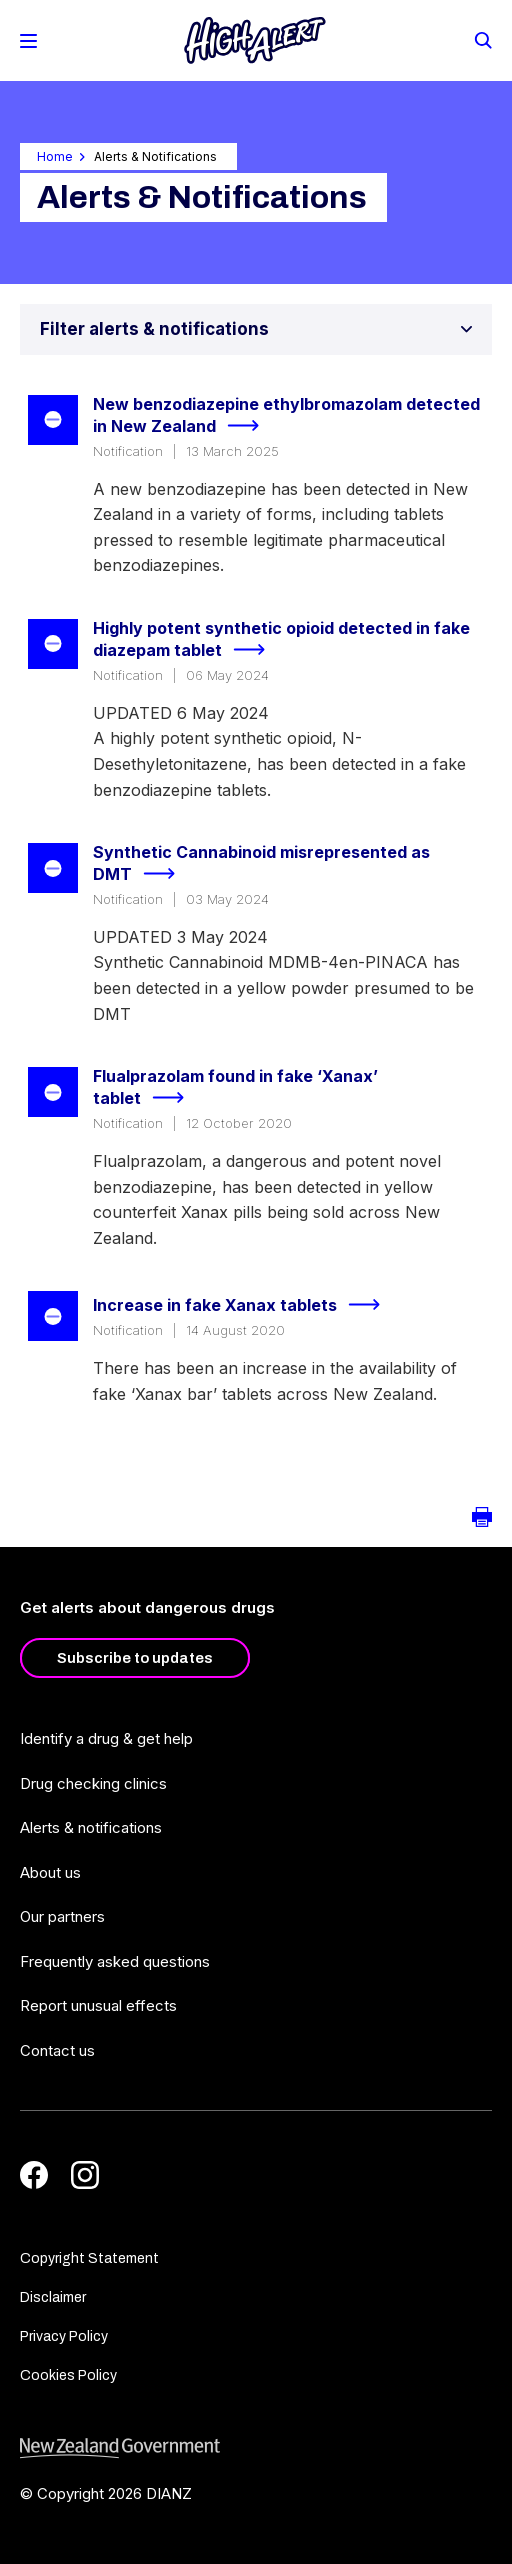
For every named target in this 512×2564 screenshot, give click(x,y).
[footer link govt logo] (256, 2448)
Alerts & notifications (91, 1827)
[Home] (255, 40)
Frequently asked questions (115, 1961)
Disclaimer (53, 2297)
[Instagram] (85, 2175)
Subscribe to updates (135, 1658)
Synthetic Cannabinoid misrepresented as (261, 864)
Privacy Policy (64, 2336)
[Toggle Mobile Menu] (28, 41)
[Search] (482, 39)
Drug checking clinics (93, 1783)
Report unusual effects (98, 2005)
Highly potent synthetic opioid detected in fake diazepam (281, 640)
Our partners (62, 1916)
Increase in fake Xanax (245, 1305)
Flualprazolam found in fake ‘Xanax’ (235, 1088)
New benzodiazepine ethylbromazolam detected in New (286, 416)
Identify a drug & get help (106, 1738)
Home (55, 156)
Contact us (57, 2050)
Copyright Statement (89, 2258)
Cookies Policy (68, 2375)
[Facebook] (34, 2175)
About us (50, 1872)
